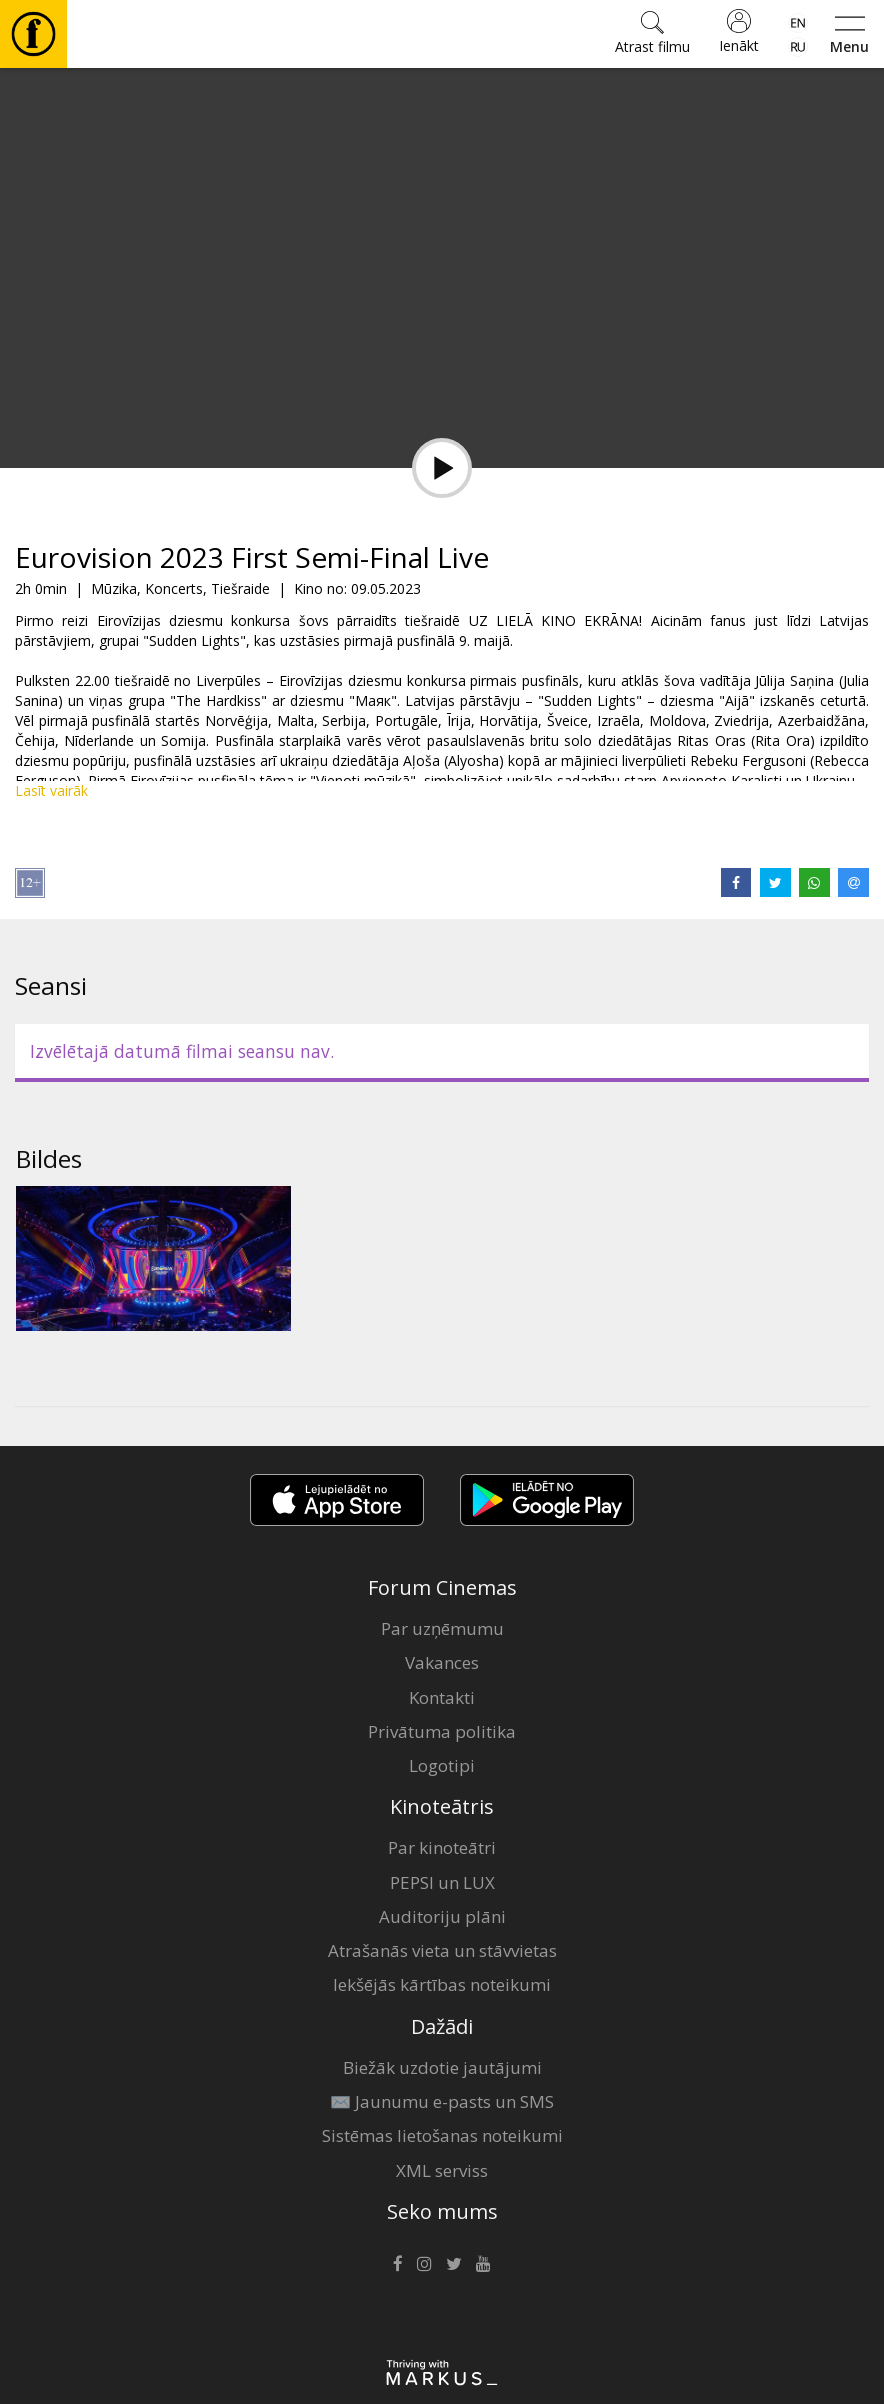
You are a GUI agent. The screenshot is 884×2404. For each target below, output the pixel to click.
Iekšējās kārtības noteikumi (442, 1984)
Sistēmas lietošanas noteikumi (442, 2135)
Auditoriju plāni (442, 1916)
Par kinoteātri (442, 1847)
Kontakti (442, 1697)
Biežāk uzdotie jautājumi (442, 2067)
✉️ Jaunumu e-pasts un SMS (442, 2101)
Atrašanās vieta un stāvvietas (442, 1950)
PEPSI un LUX (442, 1882)
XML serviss (442, 2170)
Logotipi (442, 1765)
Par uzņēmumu (442, 1628)
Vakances (442, 1662)
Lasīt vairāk (51, 790)
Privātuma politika (442, 1731)
